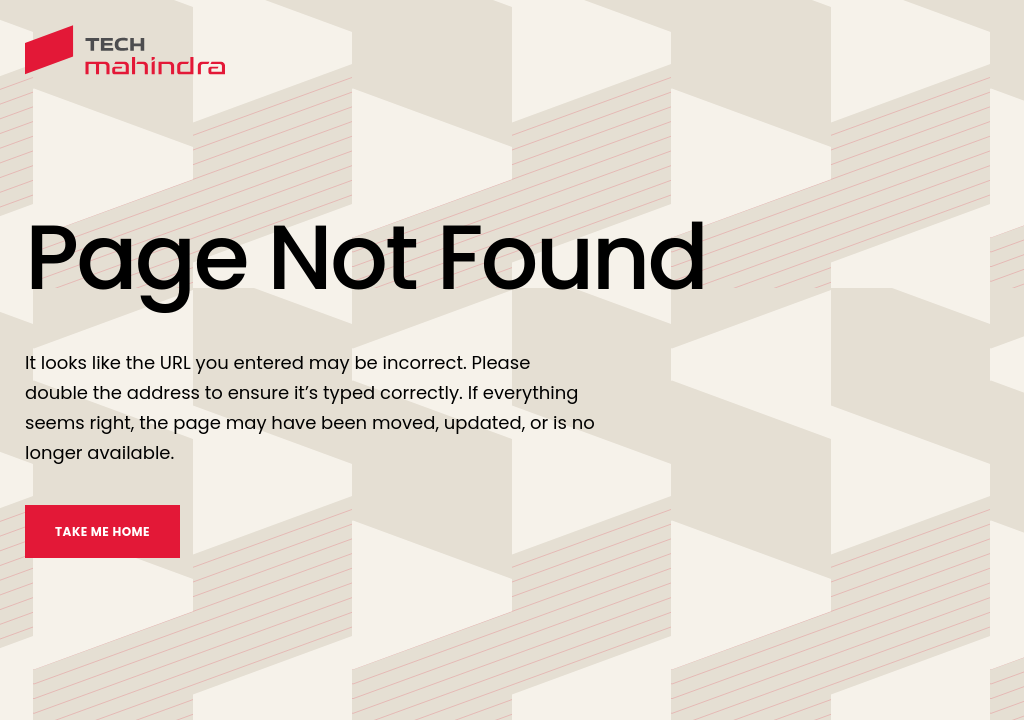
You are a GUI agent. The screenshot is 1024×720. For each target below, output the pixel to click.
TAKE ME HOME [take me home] (102, 531)
